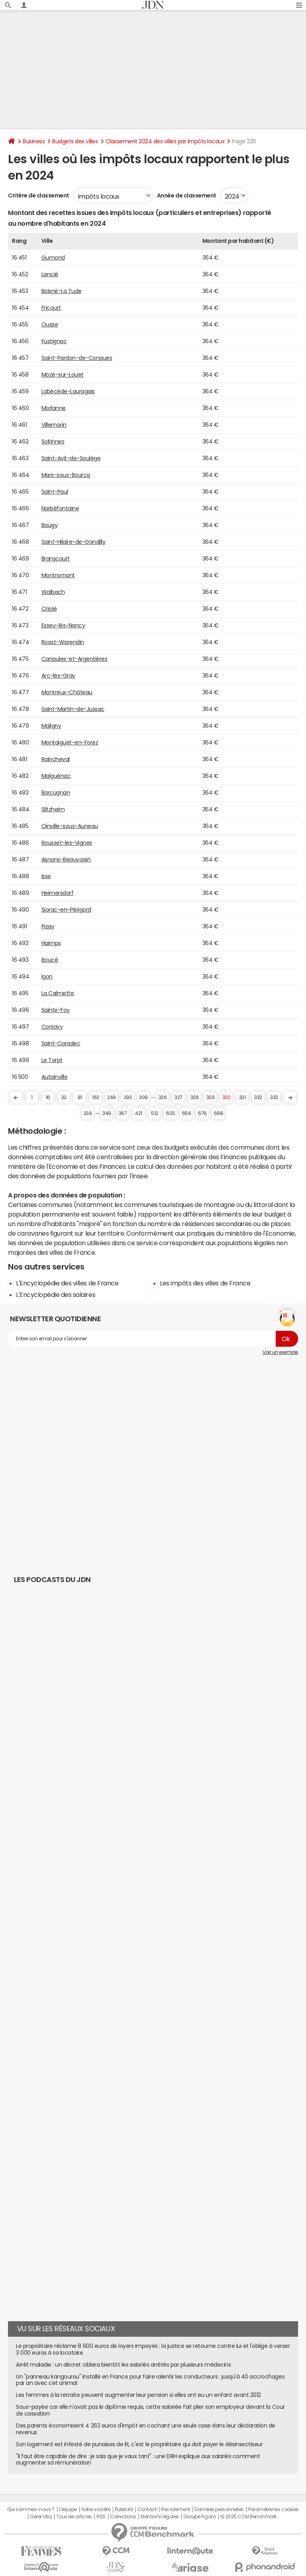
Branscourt (55, 558)
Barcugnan (55, 792)
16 (48, 1097)
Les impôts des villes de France (205, 1283)
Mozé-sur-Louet (62, 374)
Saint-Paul (54, 491)
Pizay (48, 926)
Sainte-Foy (55, 1010)
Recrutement (175, 2509)
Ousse (49, 324)
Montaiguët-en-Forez (69, 742)
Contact (147, 2509)
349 (106, 1113)
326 (163, 1097)
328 (194, 1097)
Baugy (49, 525)
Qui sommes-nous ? (30, 2509)
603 (170, 1113)
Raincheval (55, 759)
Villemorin (54, 425)
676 (202, 1113)
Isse (46, 876)
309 (143, 1097)
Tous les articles (74, 2516)
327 (178, 1097)
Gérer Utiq (40, 2516)
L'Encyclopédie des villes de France (67, 1283)
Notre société (95, 2509)
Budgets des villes (75, 141)
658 (186, 1113)
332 (258, 1097)
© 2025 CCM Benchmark (248, 2516)
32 (64, 1097)
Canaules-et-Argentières (74, 659)
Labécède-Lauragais (68, 391)
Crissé (49, 608)
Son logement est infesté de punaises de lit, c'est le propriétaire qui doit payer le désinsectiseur (139, 2444)
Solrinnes (53, 441)
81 (80, 1097)
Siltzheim (53, 809)
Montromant (58, 575)
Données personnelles (218, 2509)
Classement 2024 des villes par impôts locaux (165, 141)
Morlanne (53, 408)
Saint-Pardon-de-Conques (76, 358)
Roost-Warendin (62, 642)
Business (34, 141)
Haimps (51, 943)
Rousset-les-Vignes (66, 843)
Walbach (53, 592)
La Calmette (57, 993)
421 (138, 1113)
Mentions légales (159, 2516)
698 (218, 1113)
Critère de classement (38, 195)
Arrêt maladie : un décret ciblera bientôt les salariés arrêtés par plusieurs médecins (123, 2364)
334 (88, 1113)
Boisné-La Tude (61, 291)
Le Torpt (52, 1060)
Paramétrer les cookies (273, 2509)
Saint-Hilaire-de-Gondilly (73, 542)
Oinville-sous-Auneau (69, 826)
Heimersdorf (57, 893)
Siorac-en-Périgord (66, 909)
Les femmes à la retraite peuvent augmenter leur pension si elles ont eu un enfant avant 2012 (138, 2395)
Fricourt (51, 308)
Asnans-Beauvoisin (66, 859)
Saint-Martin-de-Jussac (72, 709)
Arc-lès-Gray (58, 675)
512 (154, 1113)
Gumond (53, 257)
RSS (101, 2516)
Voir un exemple (280, 1352)
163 (95, 1097)
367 (123, 1113)
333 (274, 1097)
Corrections (123, 2516)
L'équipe (68, 2509)
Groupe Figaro (199, 2516)
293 (128, 1097)
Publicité (124, 2509)
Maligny (51, 725)
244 (111, 1097)
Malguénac (56, 776)
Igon (47, 976)
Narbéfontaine (60, 508)
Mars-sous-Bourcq (65, 475)
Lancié (49, 274)
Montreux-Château (66, 692)
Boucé (49, 960)
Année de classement (186, 195)
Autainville (54, 1077)
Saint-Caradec (60, 1043)
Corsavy (52, 1026)
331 (242, 1097)
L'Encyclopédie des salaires (55, 1294)
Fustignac (54, 341)
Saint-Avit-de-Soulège (71, 458)
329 (210, 1097)
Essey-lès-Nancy (63, 625)
